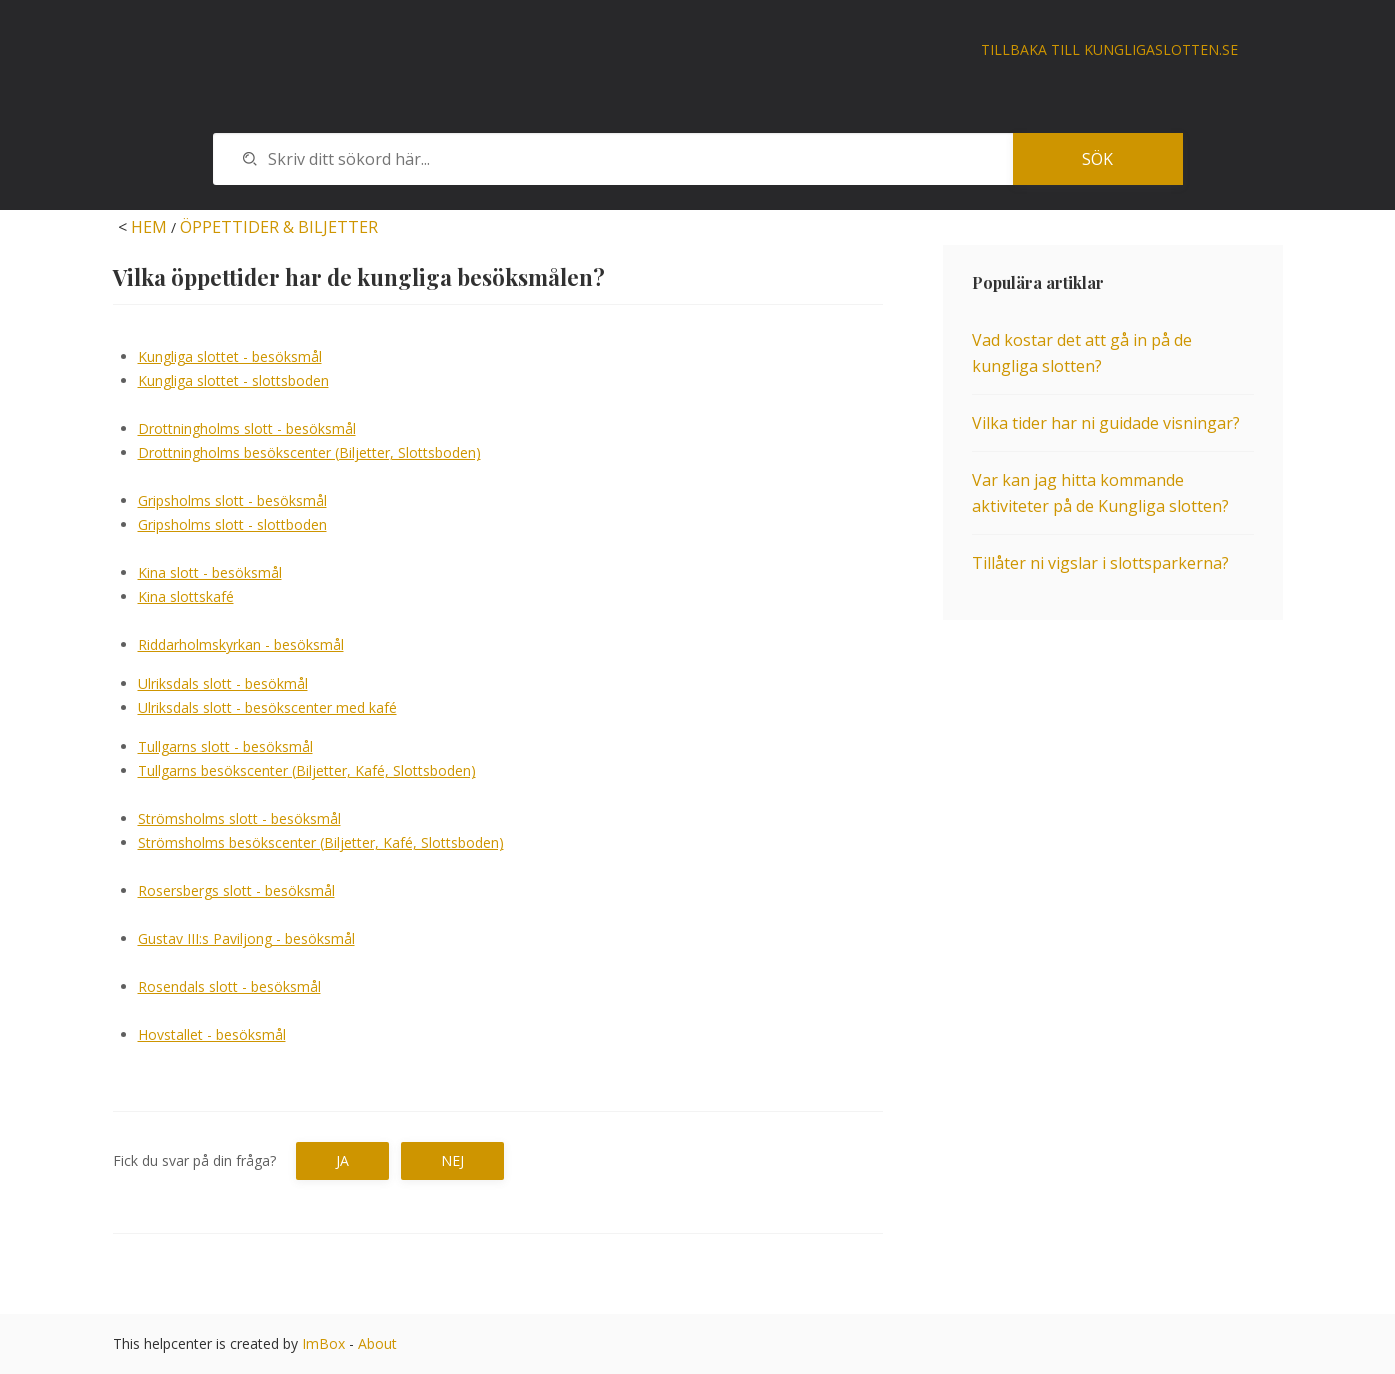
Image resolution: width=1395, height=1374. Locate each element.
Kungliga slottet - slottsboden (233, 380)
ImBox (323, 1343)
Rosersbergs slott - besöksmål (236, 890)
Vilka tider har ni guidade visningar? (1106, 423)
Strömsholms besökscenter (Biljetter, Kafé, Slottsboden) (321, 842)
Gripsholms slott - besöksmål (232, 500)
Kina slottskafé (186, 596)
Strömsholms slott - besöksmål (239, 818)
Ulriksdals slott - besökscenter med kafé (267, 707)
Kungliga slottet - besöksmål (230, 356)
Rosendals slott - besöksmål (229, 986)
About (377, 1343)
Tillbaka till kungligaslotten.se (1109, 49)
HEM (149, 227)
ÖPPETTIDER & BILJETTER (279, 227)
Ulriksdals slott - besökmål (223, 683)
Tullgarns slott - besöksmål (225, 746)
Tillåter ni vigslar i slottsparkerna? (1100, 563)
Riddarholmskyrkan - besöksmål (241, 644)
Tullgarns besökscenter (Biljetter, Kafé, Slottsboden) (307, 770)
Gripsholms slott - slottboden (232, 524)
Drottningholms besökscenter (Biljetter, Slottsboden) (309, 452)
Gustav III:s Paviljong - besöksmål (246, 938)
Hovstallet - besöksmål (212, 1034)
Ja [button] (342, 1160)
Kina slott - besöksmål (210, 572)
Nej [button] (452, 1160)
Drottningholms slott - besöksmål (247, 428)
